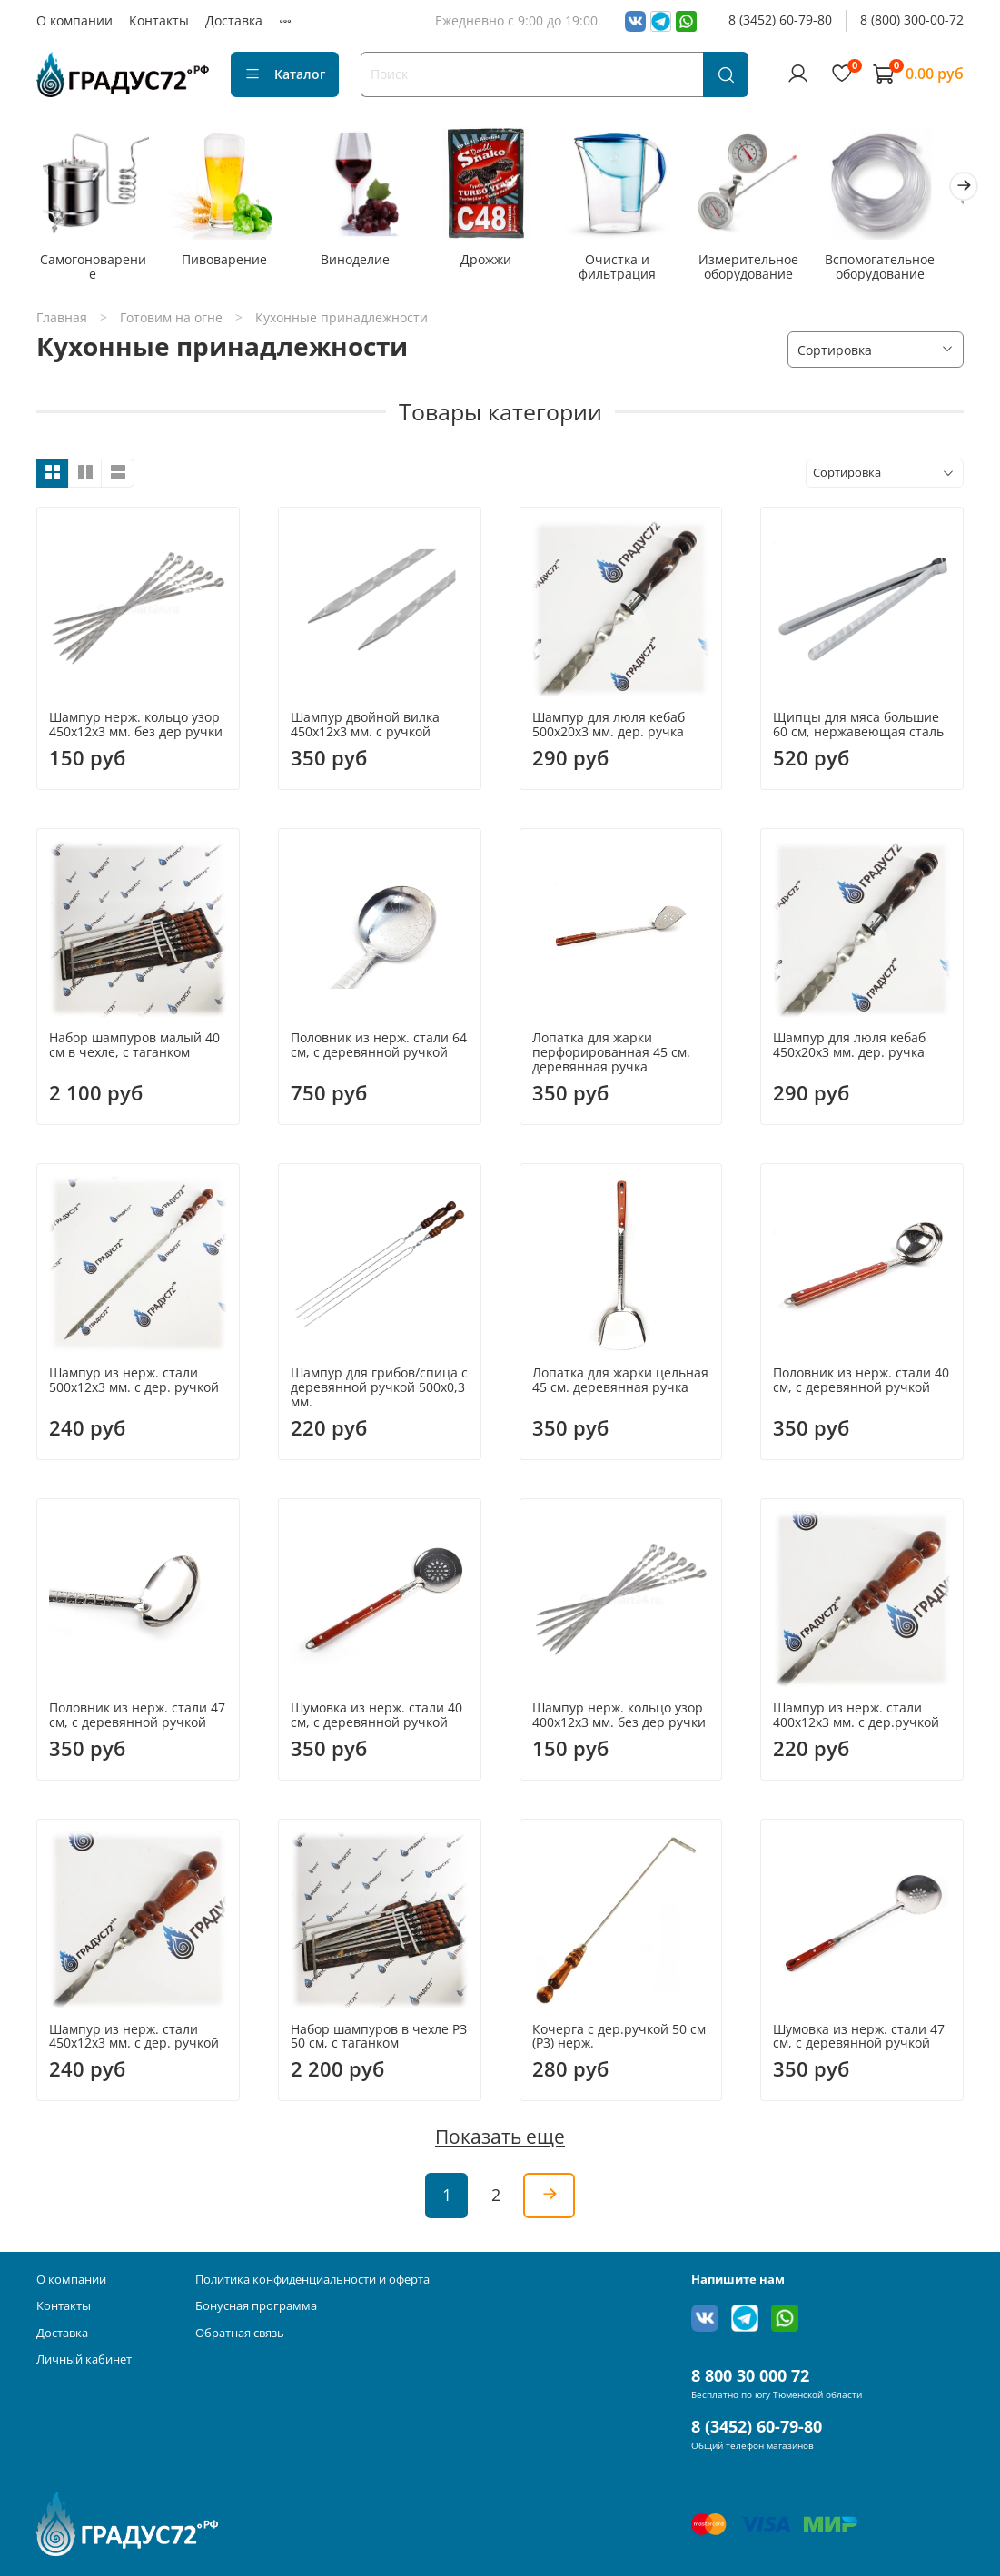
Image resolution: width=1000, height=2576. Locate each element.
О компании (74, 20)
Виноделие (365, 263)
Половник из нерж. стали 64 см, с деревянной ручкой (379, 1049)
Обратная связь (239, 2333)
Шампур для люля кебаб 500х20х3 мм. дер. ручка (608, 728)
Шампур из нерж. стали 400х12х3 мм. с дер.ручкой (856, 1719)
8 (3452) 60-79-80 (780, 19)
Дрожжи (499, 263)
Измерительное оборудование (770, 271)
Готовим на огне (171, 321)
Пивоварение (229, 263)
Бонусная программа (256, 2306)
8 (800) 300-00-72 (912, 19)
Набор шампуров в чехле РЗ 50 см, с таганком (379, 2040)
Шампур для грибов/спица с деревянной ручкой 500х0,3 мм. (379, 1391)
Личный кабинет (84, 2360)
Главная (61, 321)
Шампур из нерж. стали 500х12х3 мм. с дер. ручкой (134, 1384)
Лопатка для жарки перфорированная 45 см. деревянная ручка (611, 1056)
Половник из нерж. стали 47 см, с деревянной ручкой (137, 1719)
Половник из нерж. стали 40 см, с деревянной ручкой (861, 1384)
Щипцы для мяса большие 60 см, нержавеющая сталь (858, 728)
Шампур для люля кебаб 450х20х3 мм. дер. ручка (849, 1049)
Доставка (233, 20)
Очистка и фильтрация (635, 271)
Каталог (284, 74)
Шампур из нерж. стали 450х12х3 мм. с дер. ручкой (134, 2040)
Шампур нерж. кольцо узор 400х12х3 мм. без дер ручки (619, 1719)
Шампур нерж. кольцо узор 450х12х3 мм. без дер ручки (136, 728)
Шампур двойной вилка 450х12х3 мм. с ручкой (365, 728)
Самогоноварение (95, 263)
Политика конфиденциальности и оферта (312, 2279)
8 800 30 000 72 (750, 2376)
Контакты (159, 20)
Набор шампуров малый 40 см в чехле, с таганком (134, 1049)
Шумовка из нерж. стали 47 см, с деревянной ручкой (859, 2040)
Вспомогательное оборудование (905, 271)
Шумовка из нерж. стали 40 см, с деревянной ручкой (376, 1719)
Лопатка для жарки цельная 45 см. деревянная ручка (620, 1384)
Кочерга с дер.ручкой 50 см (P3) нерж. (619, 2040)
